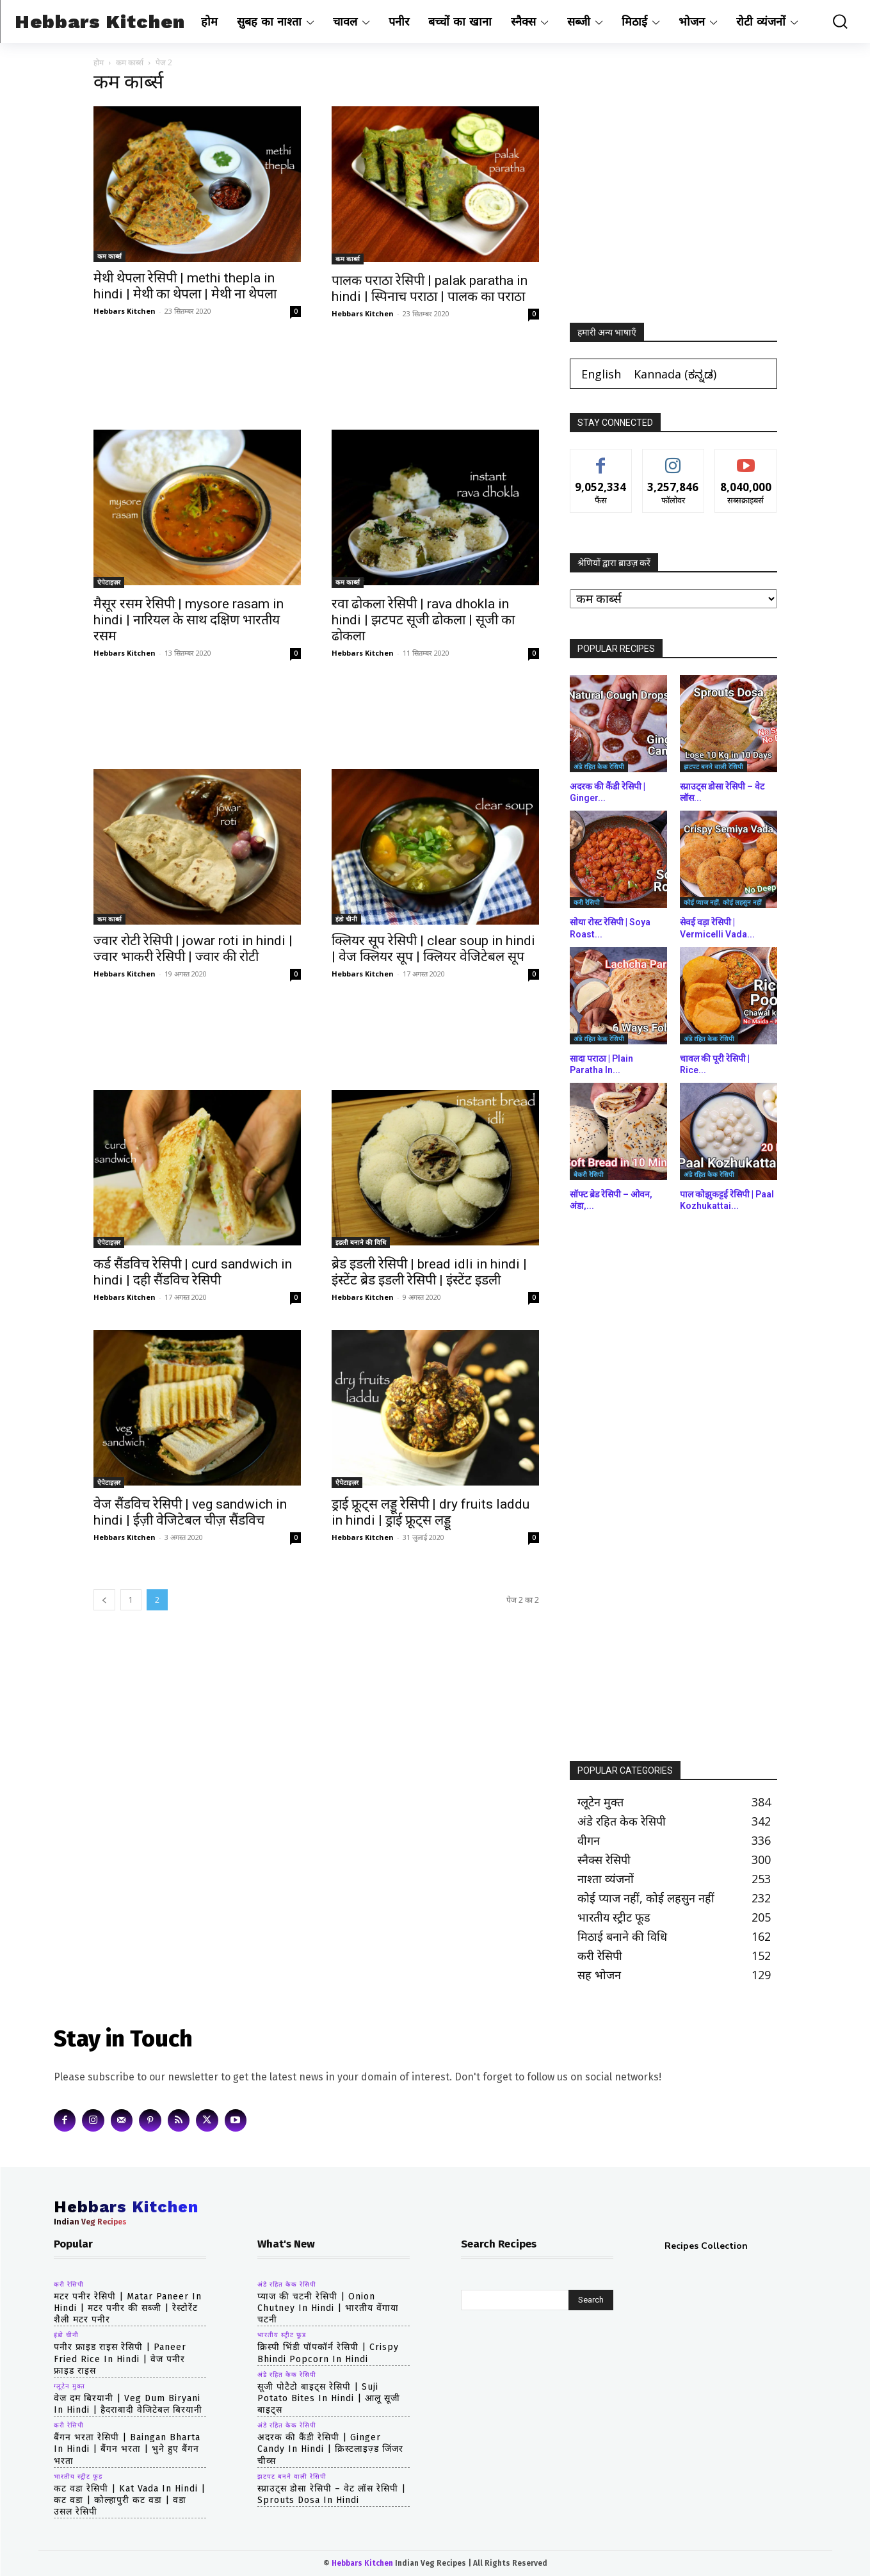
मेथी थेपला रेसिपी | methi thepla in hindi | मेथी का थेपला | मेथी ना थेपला (185, 286)
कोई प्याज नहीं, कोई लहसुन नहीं (723, 902)
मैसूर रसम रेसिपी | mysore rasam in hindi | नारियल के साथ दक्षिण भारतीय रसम (188, 620)
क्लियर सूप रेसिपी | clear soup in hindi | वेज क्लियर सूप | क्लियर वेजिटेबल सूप (433, 948)
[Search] (590, 2300)
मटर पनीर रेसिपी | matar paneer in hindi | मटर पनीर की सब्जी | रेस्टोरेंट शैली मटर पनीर (128, 2308)
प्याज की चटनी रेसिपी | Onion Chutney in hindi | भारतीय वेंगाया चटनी (328, 2308)
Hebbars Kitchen (124, 311)
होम (98, 62)
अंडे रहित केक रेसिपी (599, 766)
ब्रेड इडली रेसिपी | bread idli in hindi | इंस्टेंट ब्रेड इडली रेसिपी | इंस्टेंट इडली (429, 1272)
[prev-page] (104, 1599)
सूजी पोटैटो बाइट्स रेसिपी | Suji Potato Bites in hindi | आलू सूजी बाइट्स (328, 2398)
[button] (832, 21)
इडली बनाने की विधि (360, 1242)
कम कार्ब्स (129, 62)
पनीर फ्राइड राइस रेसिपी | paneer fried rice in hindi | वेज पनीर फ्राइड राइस (120, 2359)
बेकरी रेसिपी (589, 1174)
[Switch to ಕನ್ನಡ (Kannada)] (675, 374)
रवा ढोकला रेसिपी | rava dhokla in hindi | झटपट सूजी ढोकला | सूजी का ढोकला (423, 620)
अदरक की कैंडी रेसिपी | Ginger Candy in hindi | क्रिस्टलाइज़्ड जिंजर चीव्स (330, 2449)
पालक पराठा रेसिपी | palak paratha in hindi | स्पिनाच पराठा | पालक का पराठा (430, 288)
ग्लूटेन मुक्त (69, 2386)
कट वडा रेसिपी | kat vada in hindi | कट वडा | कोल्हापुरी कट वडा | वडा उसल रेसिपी (129, 2500)
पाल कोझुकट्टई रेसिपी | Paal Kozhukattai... (727, 1200)
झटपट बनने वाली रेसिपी (713, 766)
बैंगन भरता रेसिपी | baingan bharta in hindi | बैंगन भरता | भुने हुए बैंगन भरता (127, 2449)
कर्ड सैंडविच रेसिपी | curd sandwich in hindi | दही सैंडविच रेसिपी (192, 1272)
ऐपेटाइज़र (108, 582)
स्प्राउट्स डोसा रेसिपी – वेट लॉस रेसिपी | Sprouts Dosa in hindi (331, 2494)
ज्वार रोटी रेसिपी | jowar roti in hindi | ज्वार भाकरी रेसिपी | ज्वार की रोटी (193, 948)
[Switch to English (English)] (601, 374)
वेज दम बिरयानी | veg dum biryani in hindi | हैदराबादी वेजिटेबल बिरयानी (128, 2404)
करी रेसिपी (587, 902)
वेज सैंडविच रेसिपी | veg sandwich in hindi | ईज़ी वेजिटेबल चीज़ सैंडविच (190, 1512)
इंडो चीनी (346, 918)
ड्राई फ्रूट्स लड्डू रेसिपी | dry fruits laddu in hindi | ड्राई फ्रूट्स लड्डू (430, 1512)
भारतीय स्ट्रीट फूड (78, 2477)
